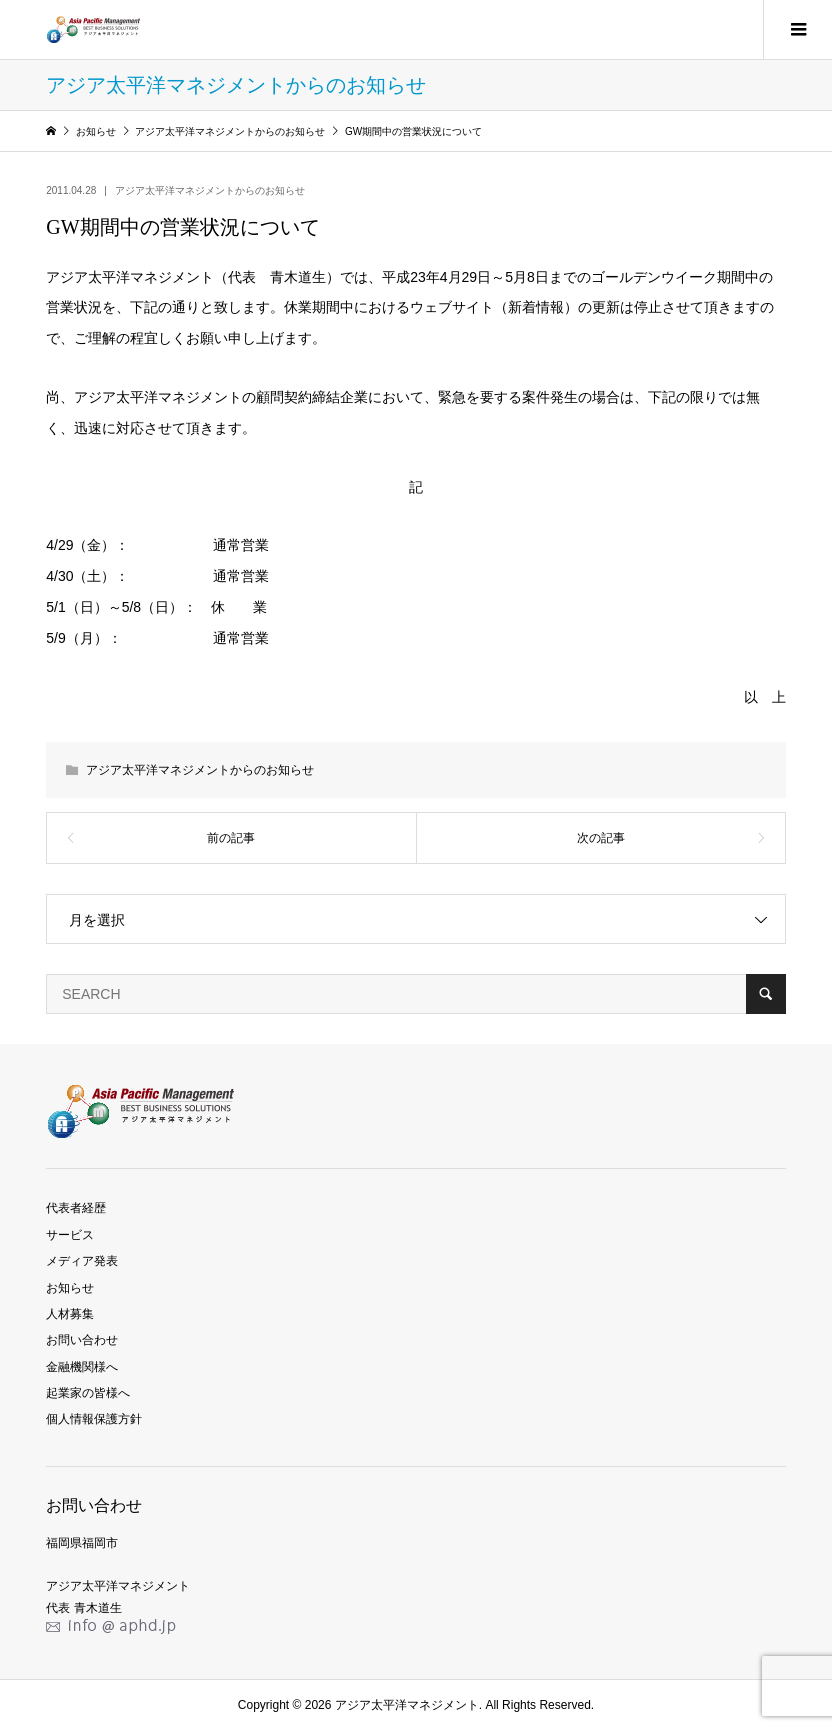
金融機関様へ (82, 1367)
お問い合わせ (82, 1340)
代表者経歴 (76, 1208)
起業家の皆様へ (88, 1393)
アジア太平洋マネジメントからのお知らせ (210, 190)
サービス (70, 1235)
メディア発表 (82, 1261)
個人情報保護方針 (94, 1419)
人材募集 (70, 1314)
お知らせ (70, 1288)
